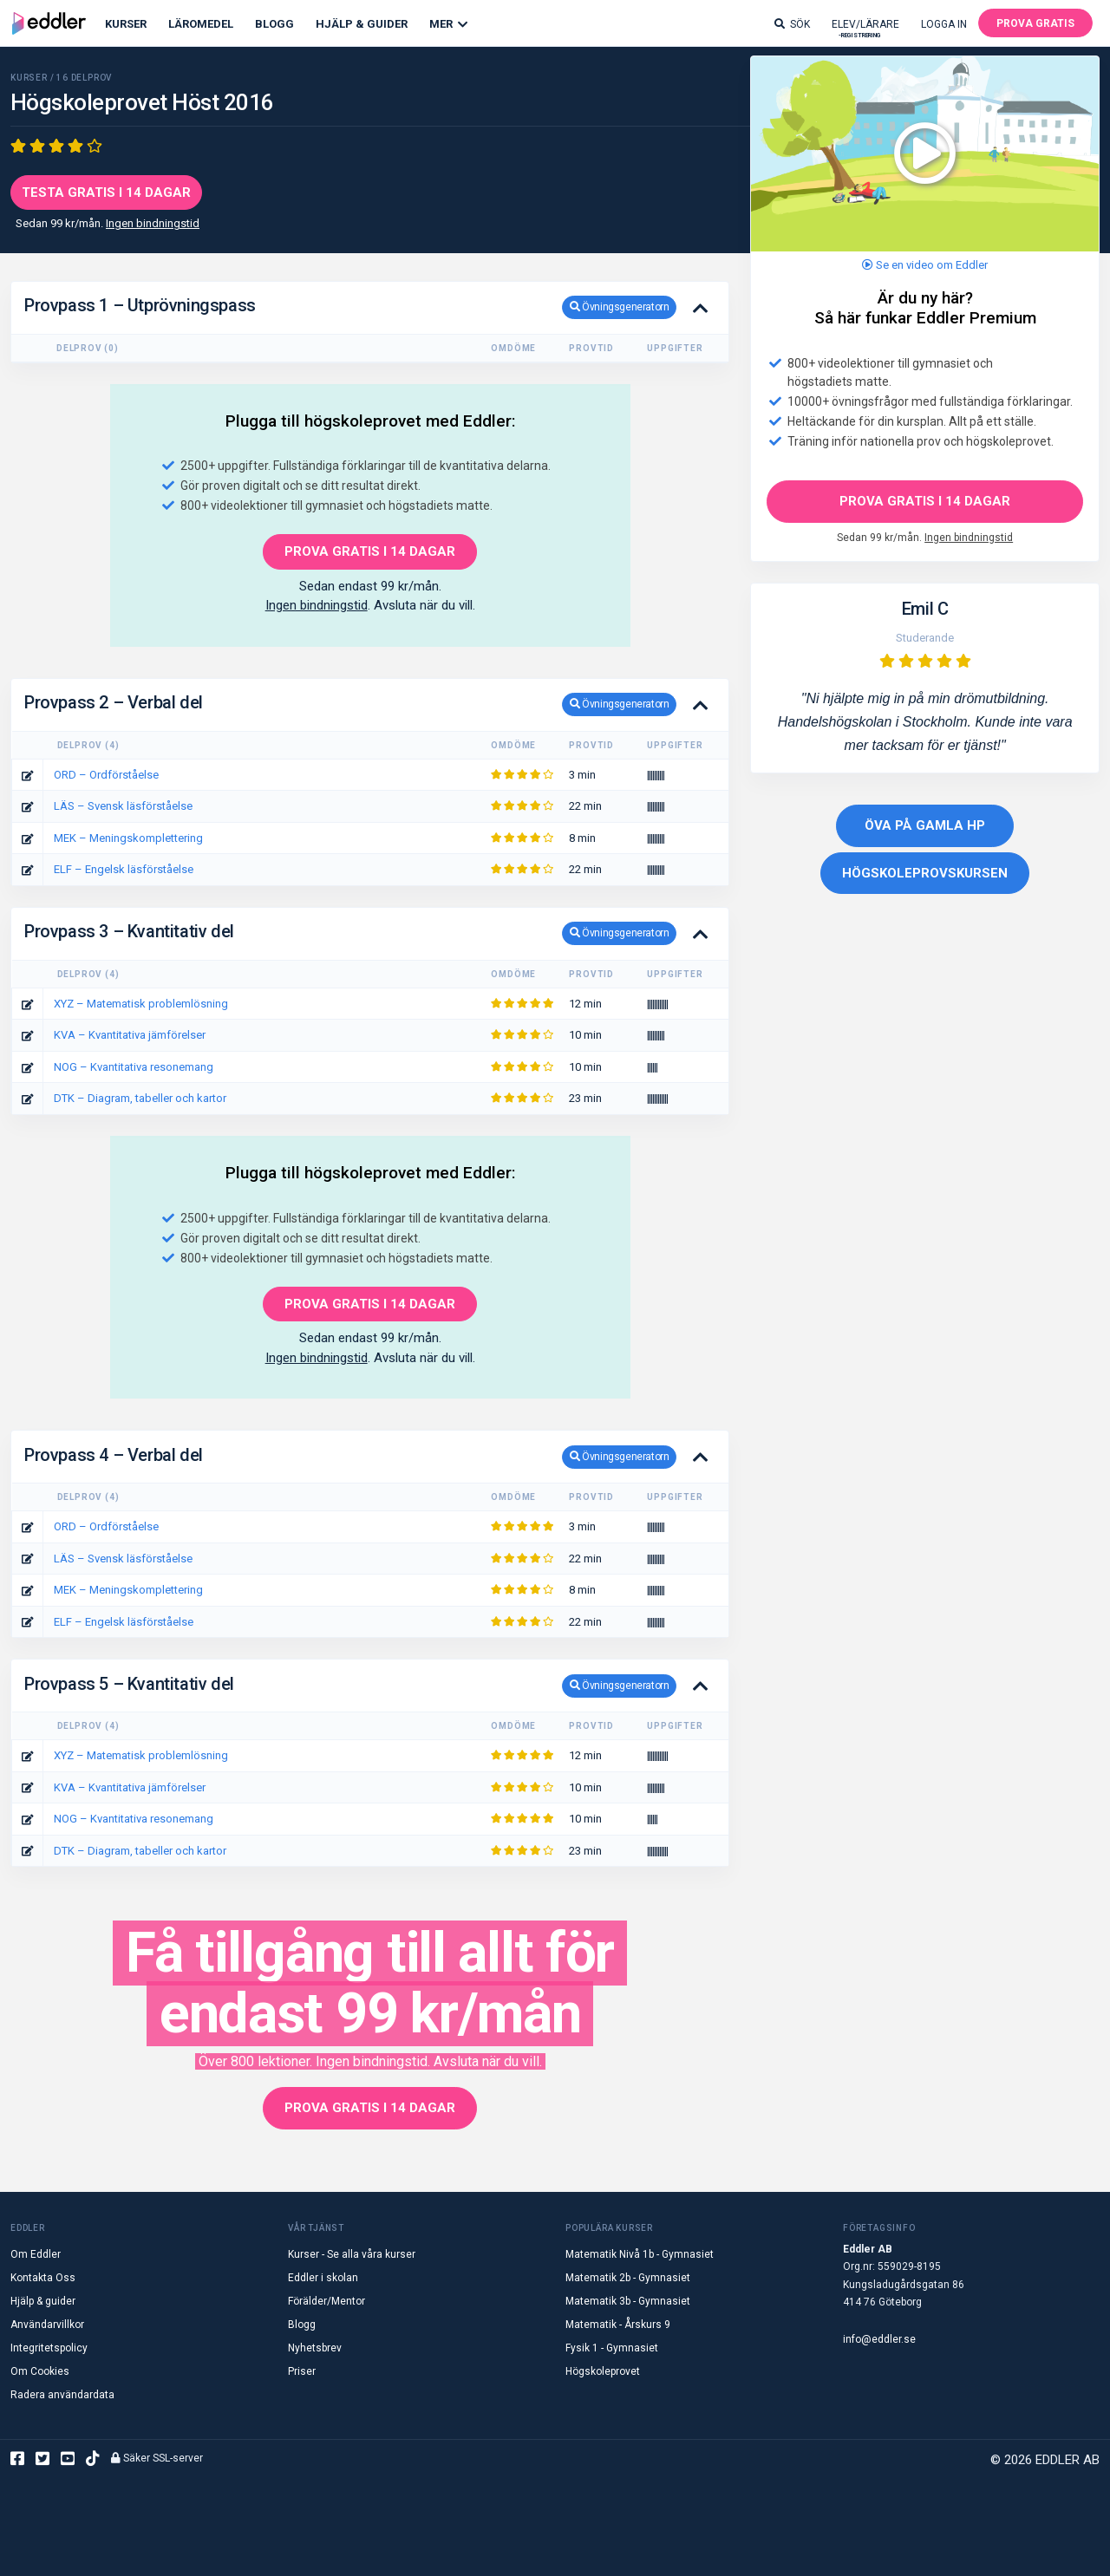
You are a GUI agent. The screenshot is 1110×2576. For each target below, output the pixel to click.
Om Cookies (39, 2371)
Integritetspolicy (49, 2348)
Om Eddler (35, 2254)
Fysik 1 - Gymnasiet (611, 2348)
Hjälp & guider (42, 2301)
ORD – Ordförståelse (106, 774)
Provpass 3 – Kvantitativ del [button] (350, 933)
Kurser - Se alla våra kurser (351, 2254)
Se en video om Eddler (925, 264)
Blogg (274, 23)
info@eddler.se (879, 2339)
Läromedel (200, 23)
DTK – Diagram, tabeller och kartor (140, 1098)
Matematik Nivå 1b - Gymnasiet (639, 2254)
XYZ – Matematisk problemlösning (141, 1003)
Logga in (944, 24)
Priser (302, 2371)
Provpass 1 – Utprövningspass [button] (350, 307)
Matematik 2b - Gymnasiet (627, 2278)
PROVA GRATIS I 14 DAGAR (369, 551)
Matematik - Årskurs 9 (617, 2324)
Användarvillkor (47, 2324)
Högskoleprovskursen (925, 873)
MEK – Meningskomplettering (128, 838)
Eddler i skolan (323, 2278)
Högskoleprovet (602, 2371)
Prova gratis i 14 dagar (924, 501)
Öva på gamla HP (925, 825)
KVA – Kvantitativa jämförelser (130, 1034)
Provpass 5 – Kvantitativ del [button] (350, 1685)
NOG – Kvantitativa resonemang (133, 1066)
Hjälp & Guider (362, 23)
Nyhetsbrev (315, 2348)
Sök (792, 24)
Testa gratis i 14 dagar (106, 192)
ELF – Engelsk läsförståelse (123, 869)
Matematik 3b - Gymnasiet (627, 2301)
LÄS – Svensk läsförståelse (123, 805)
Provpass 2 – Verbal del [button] (350, 704)
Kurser (126, 23)
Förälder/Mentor (326, 2301)
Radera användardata (62, 2395)
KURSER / (33, 77)
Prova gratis (1035, 23)
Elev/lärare (865, 28)
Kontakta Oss (42, 2278)
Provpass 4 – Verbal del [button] (350, 1457)
